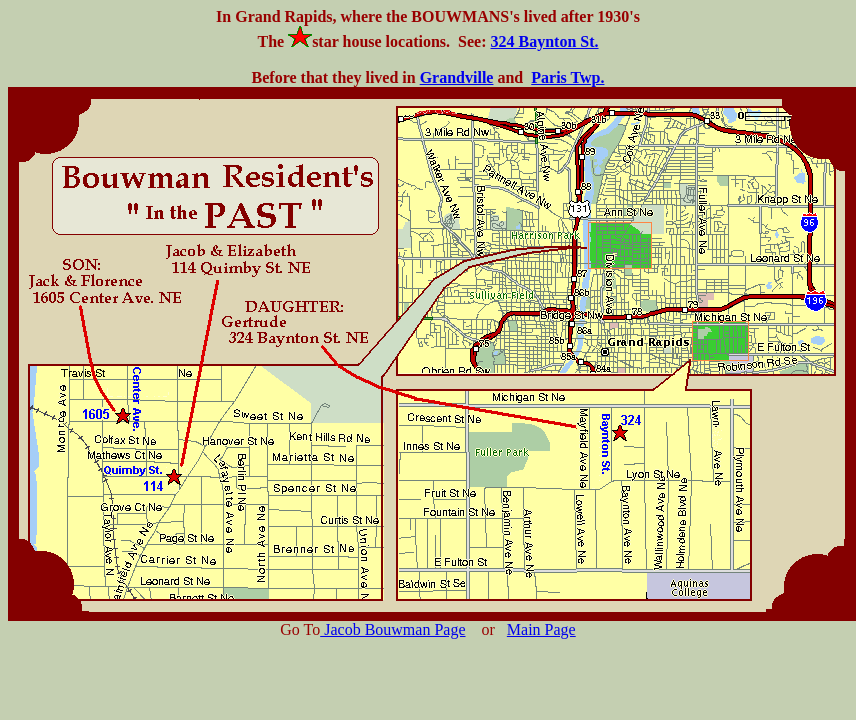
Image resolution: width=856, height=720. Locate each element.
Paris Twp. (567, 77)
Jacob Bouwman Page (392, 629)
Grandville (457, 77)
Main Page (541, 629)
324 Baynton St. (545, 41)
